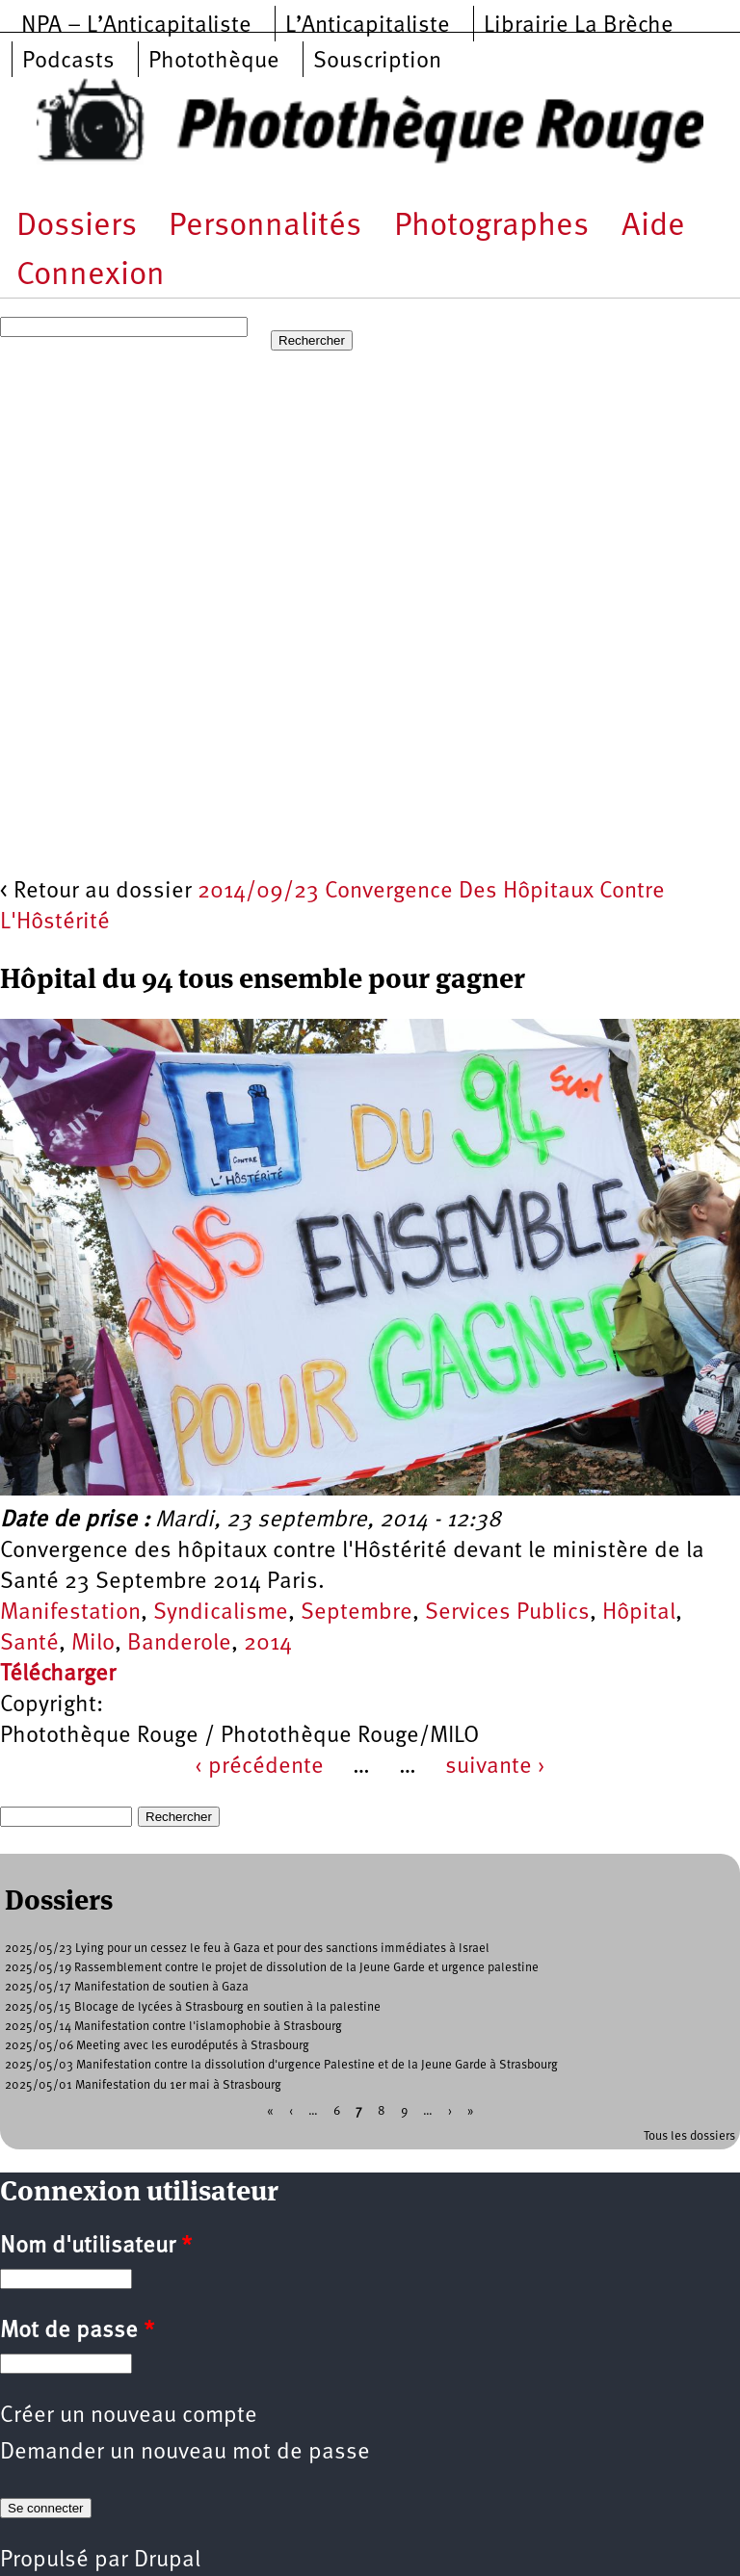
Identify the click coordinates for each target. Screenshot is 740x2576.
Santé (29, 1643)
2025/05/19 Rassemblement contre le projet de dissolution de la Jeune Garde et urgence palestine (272, 1968)
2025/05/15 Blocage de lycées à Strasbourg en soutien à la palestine (193, 2007)
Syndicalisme (220, 1613)
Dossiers (76, 227)
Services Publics (507, 1613)
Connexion (90, 276)
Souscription (377, 61)
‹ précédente (259, 1767)
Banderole (179, 1643)
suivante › (495, 1767)
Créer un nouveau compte (128, 2416)
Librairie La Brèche (579, 26)
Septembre (356, 1613)
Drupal (167, 2560)
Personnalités (265, 227)
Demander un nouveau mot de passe (185, 2452)
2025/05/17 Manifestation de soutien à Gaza (127, 1987)
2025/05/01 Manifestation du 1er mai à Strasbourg (143, 2085)
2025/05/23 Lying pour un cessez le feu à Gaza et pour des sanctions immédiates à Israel (247, 1948)
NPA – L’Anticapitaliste (136, 26)
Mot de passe (77, 2331)
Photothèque (213, 61)
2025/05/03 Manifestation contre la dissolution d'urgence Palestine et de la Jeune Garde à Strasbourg (281, 2065)
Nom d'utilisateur (96, 2246)
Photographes (491, 227)
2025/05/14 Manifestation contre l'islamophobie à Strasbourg (173, 2026)
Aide (653, 227)
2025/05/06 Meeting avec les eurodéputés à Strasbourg (157, 2046)
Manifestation (70, 1613)
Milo (93, 1643)
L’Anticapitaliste (367, 26)
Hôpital (638, 1613)
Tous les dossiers (689, 2136)
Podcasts (68, 61)
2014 (268, 1643)
